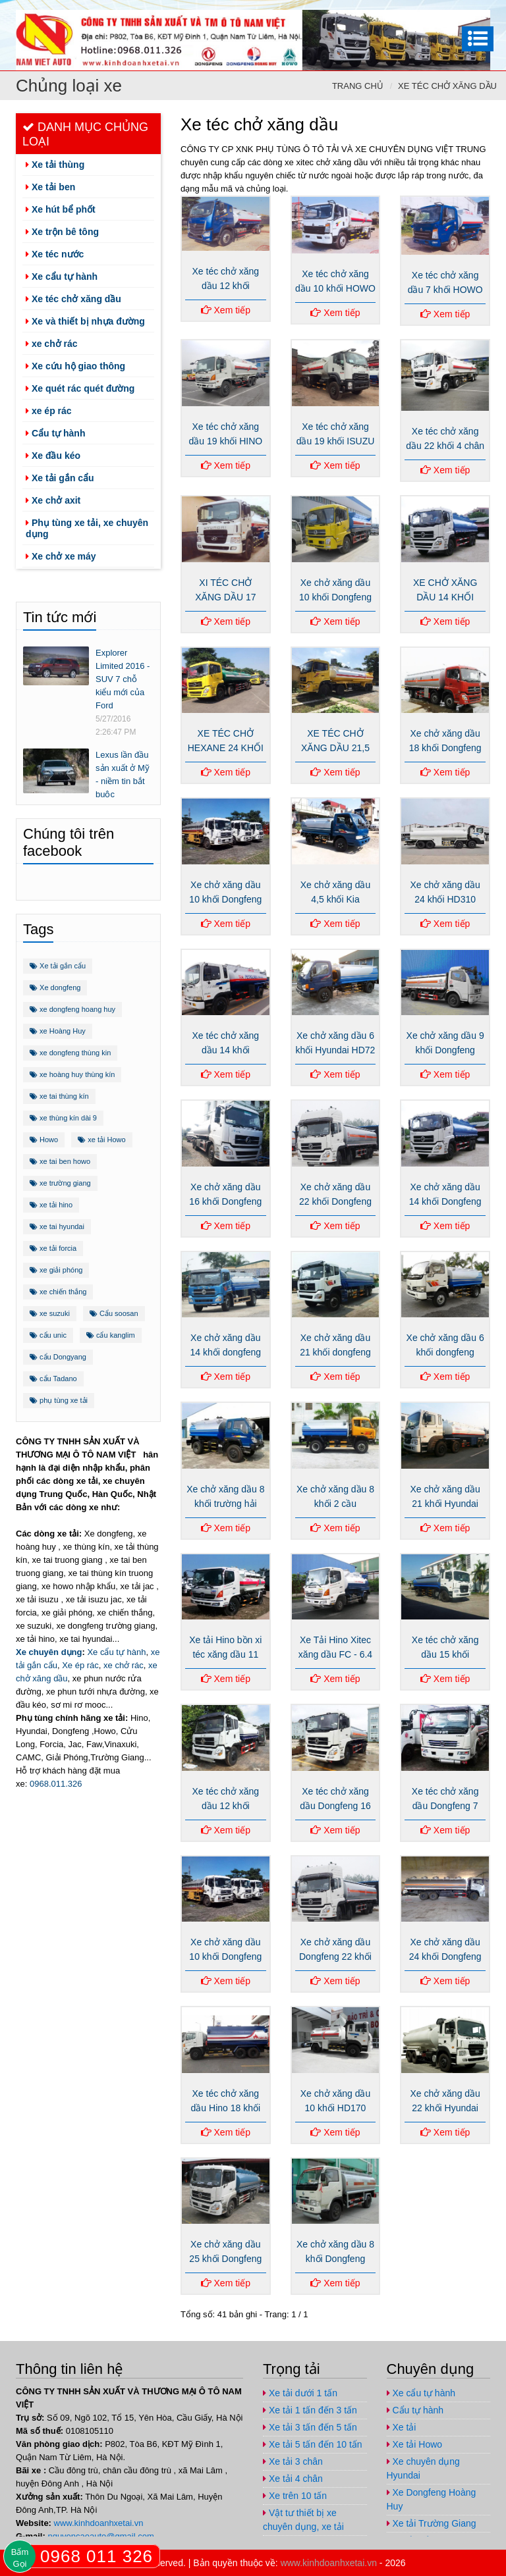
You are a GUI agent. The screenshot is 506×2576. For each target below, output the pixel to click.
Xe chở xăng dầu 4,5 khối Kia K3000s (335, 899)
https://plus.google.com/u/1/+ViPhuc (424, 11)
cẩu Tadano (53, 1378)
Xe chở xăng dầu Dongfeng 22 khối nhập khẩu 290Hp (335, 1956)
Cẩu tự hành (55, 433)
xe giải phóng (56, 1270)
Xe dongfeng (55, 987)
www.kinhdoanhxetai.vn (99, 2523)
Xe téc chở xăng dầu (447, 86)
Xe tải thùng (55, 164)
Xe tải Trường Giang (431, 2523)
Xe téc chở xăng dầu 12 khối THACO (226, 285)
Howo (44, 1139)
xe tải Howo (101, 1139)
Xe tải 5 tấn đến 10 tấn (312, 2444)
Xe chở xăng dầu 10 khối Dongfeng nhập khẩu (225, 899)
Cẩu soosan (114, 1313)
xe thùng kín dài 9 (63, 1118)
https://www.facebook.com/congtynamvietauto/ (398, 11)
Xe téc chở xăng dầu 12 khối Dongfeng (226, 1806)
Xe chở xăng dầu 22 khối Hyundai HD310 (445, 2108)
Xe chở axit (53, 500)
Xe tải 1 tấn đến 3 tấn (310, 2410)
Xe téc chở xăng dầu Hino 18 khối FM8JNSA (226, 2108)
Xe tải (401, 2427)
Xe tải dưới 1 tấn (300, 2393)
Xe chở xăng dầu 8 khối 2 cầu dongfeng (335, 1503)
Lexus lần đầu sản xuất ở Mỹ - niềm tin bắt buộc (123, 774)
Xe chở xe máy (61, 556)
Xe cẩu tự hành (62, 276)
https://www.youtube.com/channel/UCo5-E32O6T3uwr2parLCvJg (450, 11)
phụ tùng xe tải (59, 1400)
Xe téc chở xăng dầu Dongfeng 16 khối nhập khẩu (335, 1806)
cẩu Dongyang (58, 1357)
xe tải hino (51, 1205)
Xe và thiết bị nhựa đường (85, 321)
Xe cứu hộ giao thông (75, 366)
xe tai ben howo (60, 1161)
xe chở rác (52, 343)
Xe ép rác (80, 1665)
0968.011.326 (56, 1784)
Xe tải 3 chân (293, 2461)
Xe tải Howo (415, 2444)
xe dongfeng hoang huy (72, 1009)
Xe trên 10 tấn (295, 2495)
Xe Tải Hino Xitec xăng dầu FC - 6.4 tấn (335, 1654)
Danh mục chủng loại (85, 134)
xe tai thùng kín (59, 1096)
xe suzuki (50, 1313)
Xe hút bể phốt (61, 209)
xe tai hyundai (57, 1226)
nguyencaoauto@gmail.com (477, 11)
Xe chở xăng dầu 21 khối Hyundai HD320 (445, 1503)
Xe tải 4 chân (293, 2478)
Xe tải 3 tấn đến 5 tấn (310, 2427)
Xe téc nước (55, 254)
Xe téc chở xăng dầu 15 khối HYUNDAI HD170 (444, 1654)
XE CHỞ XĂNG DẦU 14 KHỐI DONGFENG (445, 597)
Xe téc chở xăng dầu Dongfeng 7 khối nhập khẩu (445, 1806)
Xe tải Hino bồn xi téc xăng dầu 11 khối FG (225, 1654)
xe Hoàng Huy (58, 1031)
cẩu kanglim (110, 1335)
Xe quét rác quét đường (80, 388)
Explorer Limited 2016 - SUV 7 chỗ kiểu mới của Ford (123, 679)
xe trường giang (60, 1183)
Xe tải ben (50, 187)
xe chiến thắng (58, 1292)
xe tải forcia (53, 1248)
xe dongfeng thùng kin (70, 1053)
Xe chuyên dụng (49, 1652)
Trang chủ (357, 86)
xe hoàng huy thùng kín (72, 1074)
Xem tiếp (225, 310)
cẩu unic (48, 1335)
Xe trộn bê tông (62, 231)
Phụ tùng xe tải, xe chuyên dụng (87, 528)
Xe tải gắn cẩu (60, 478)
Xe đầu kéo (53, 455)
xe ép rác (49, 411)
